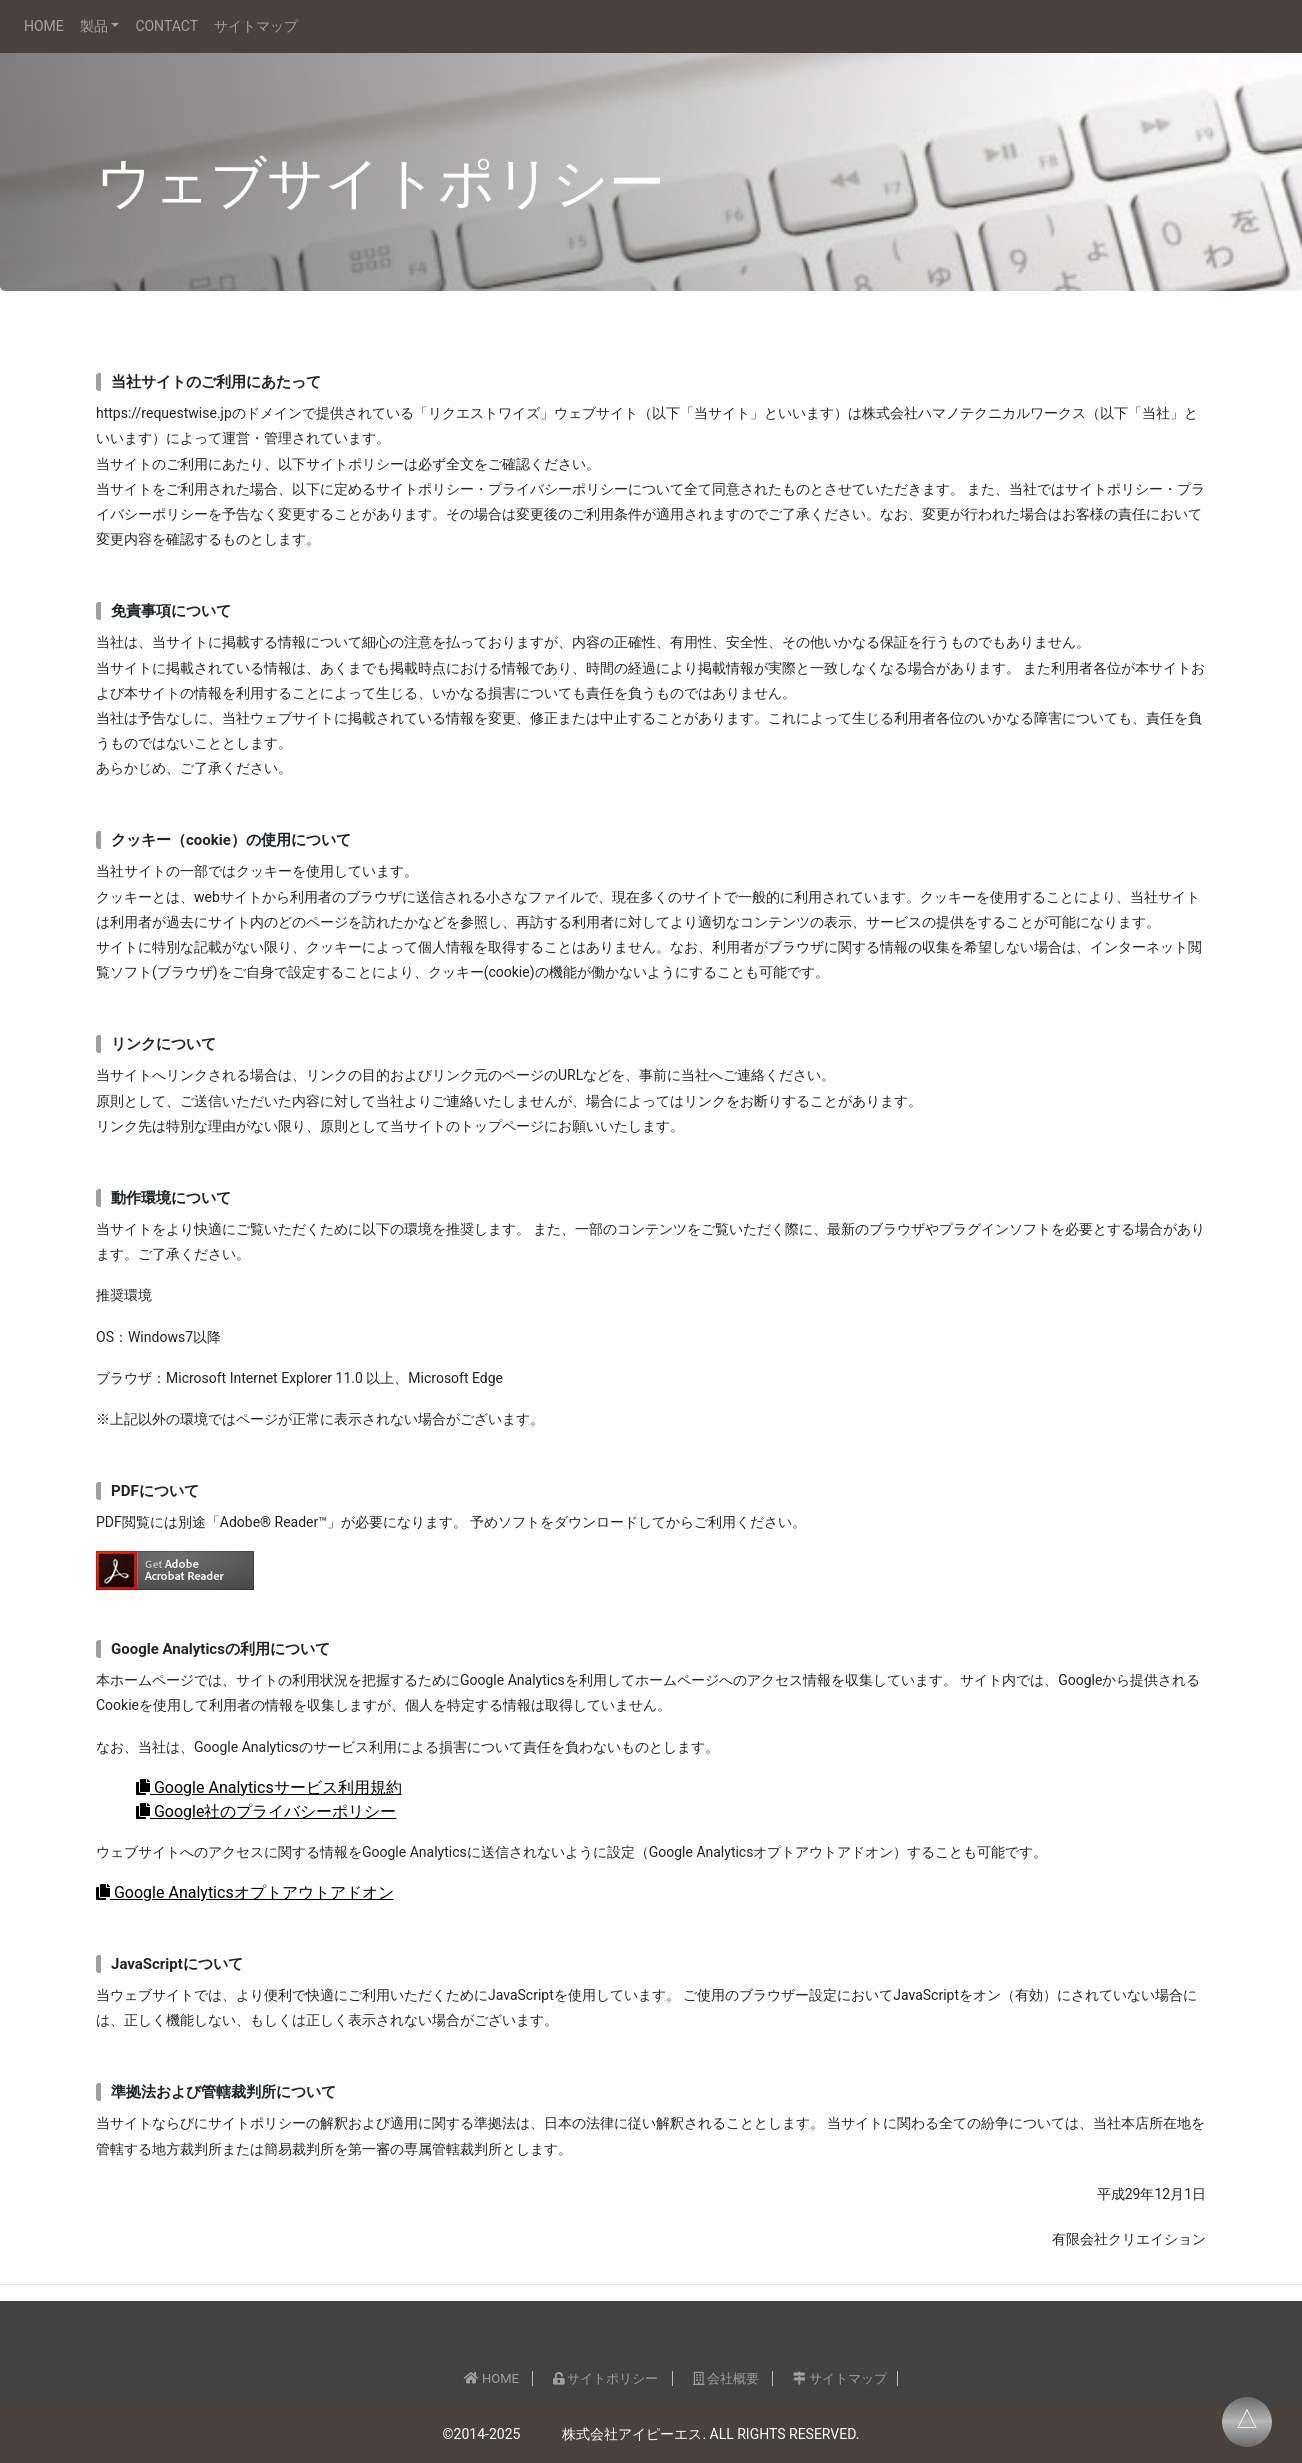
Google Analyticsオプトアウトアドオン (245, 1892)
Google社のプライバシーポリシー (266, 1811)
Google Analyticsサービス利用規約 (269, 1787)
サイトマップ (256, 26)
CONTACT (166, 26)
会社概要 (726, 2378)
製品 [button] (94, 26)
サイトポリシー (605, 2378)
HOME (44, 26)
